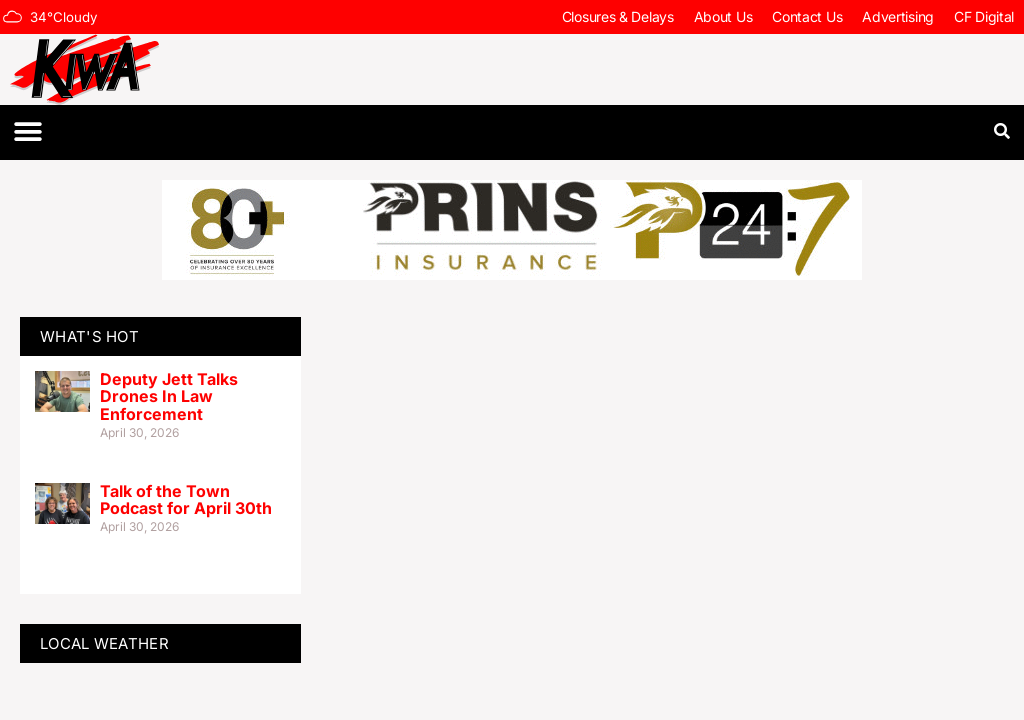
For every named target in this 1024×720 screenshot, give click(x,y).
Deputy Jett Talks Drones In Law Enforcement (169, 396)
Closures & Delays (618, 16)
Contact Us (807, 16)
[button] (27, 132)
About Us (723, 16)
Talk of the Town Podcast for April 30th (186, 500)
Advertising (898, 16)
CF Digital (984, 16)
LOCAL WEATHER (104, 643)
